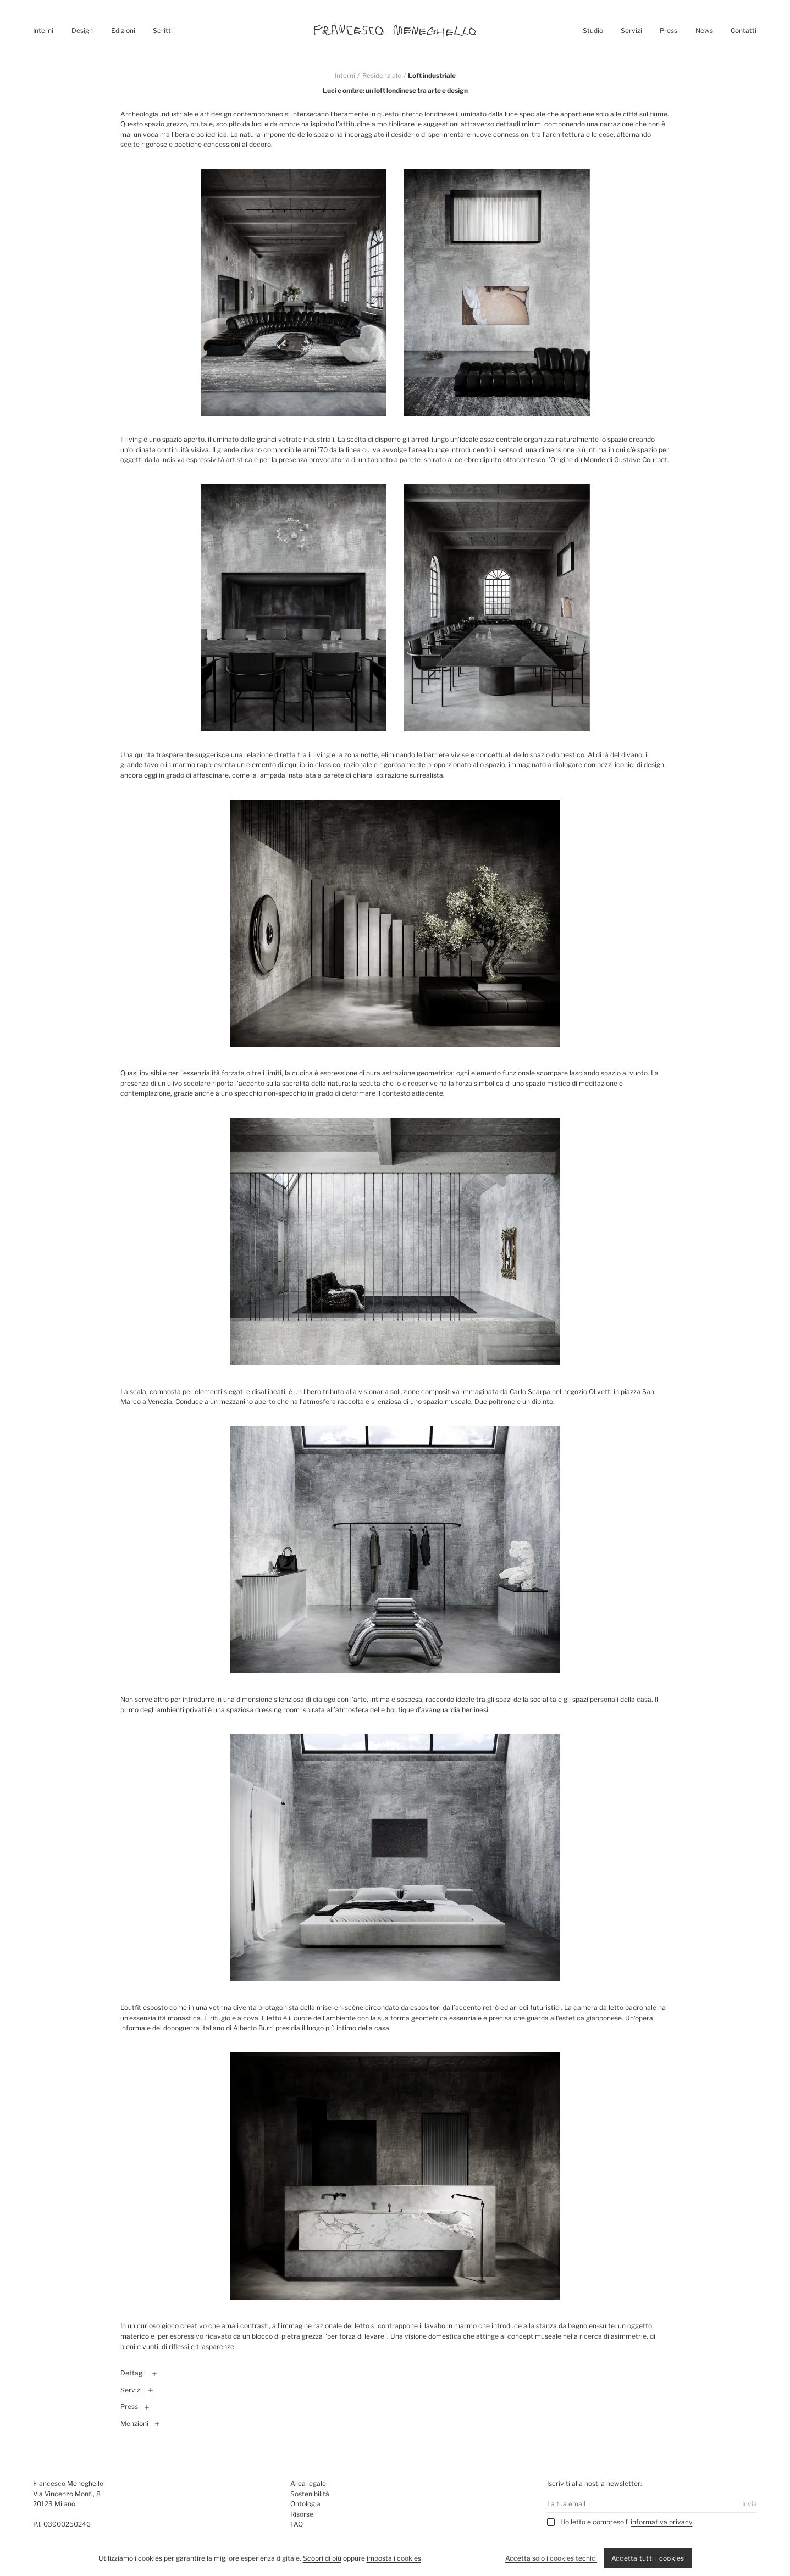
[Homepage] (395, 31)
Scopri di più (322, 2558)
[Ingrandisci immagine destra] (497, 292)
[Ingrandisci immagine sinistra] (293, 292)
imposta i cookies (394, 2558)
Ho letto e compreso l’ (594, 2522)
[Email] (640, 2504)
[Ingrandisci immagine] (395, 923)
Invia (749, 2504)
